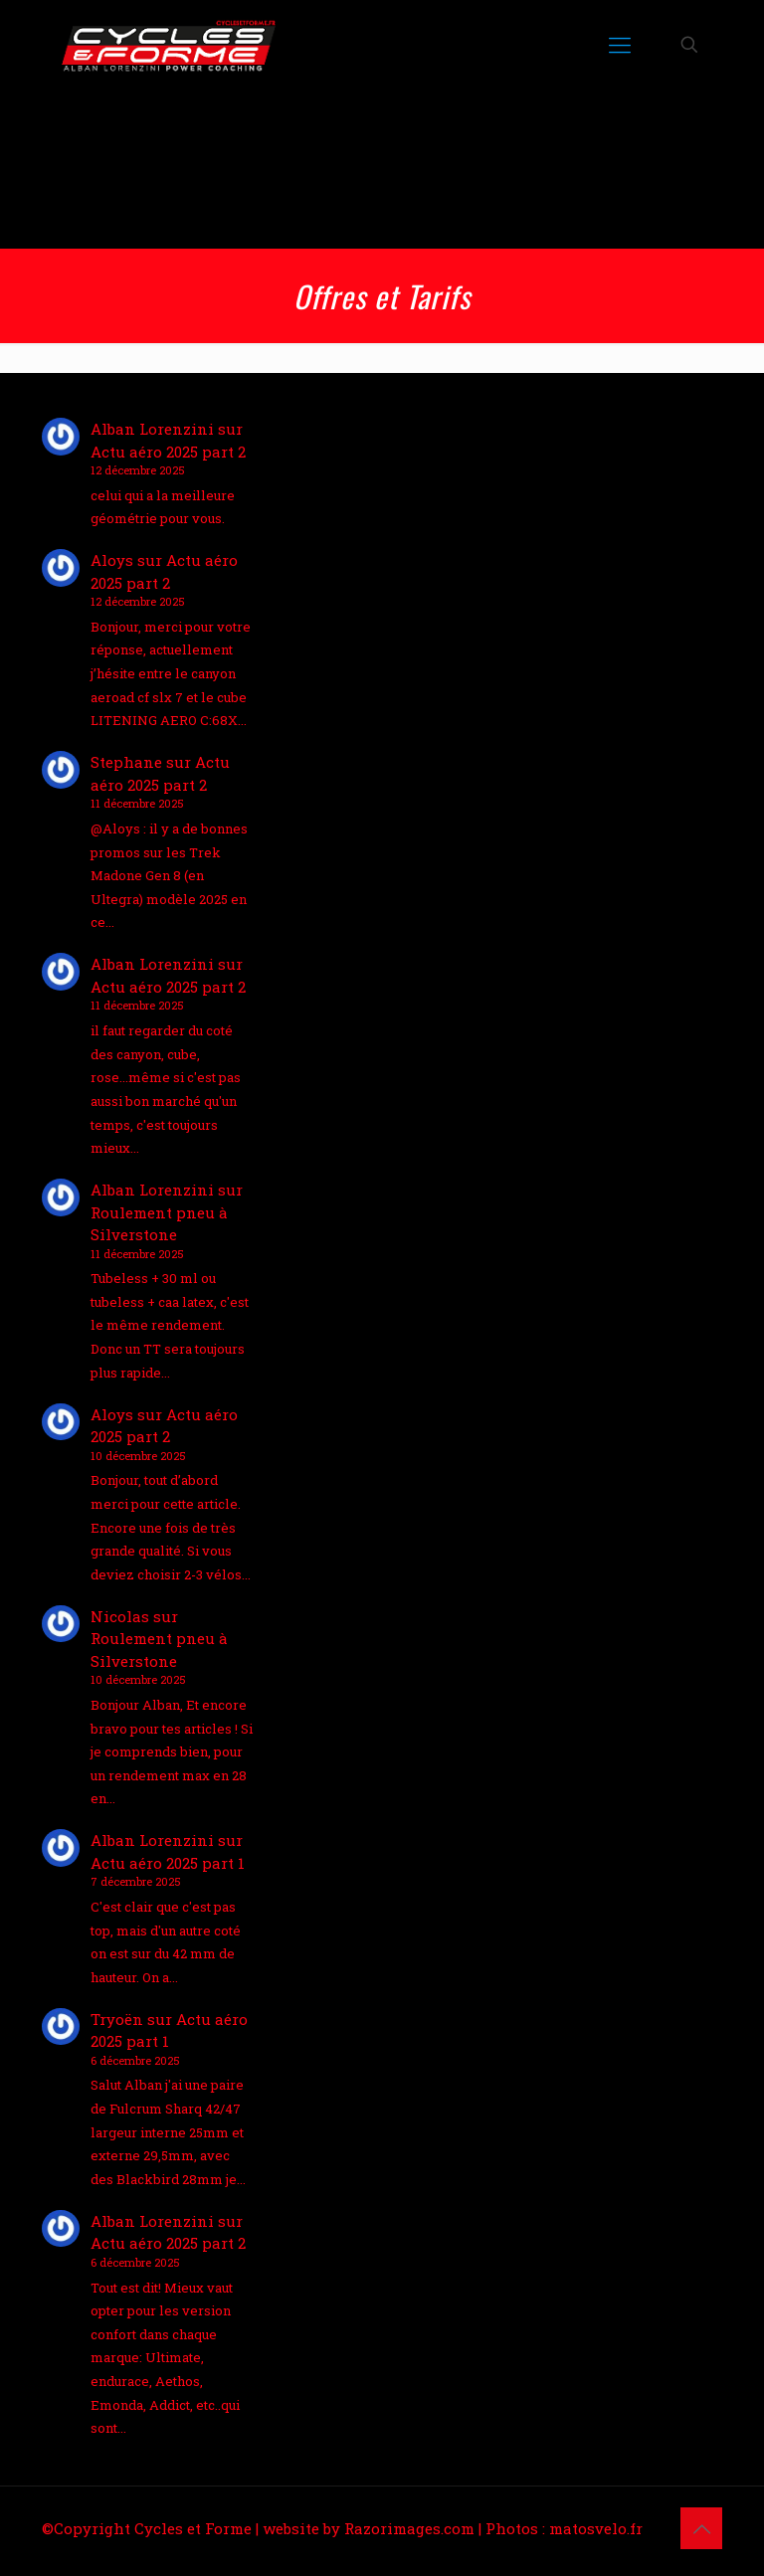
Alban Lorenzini (152, 429)
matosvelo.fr (596, 2528)
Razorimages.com (409, 2528)
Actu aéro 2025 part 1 (168, 1863)
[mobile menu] (620, 45)
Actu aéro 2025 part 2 (168, 451)
